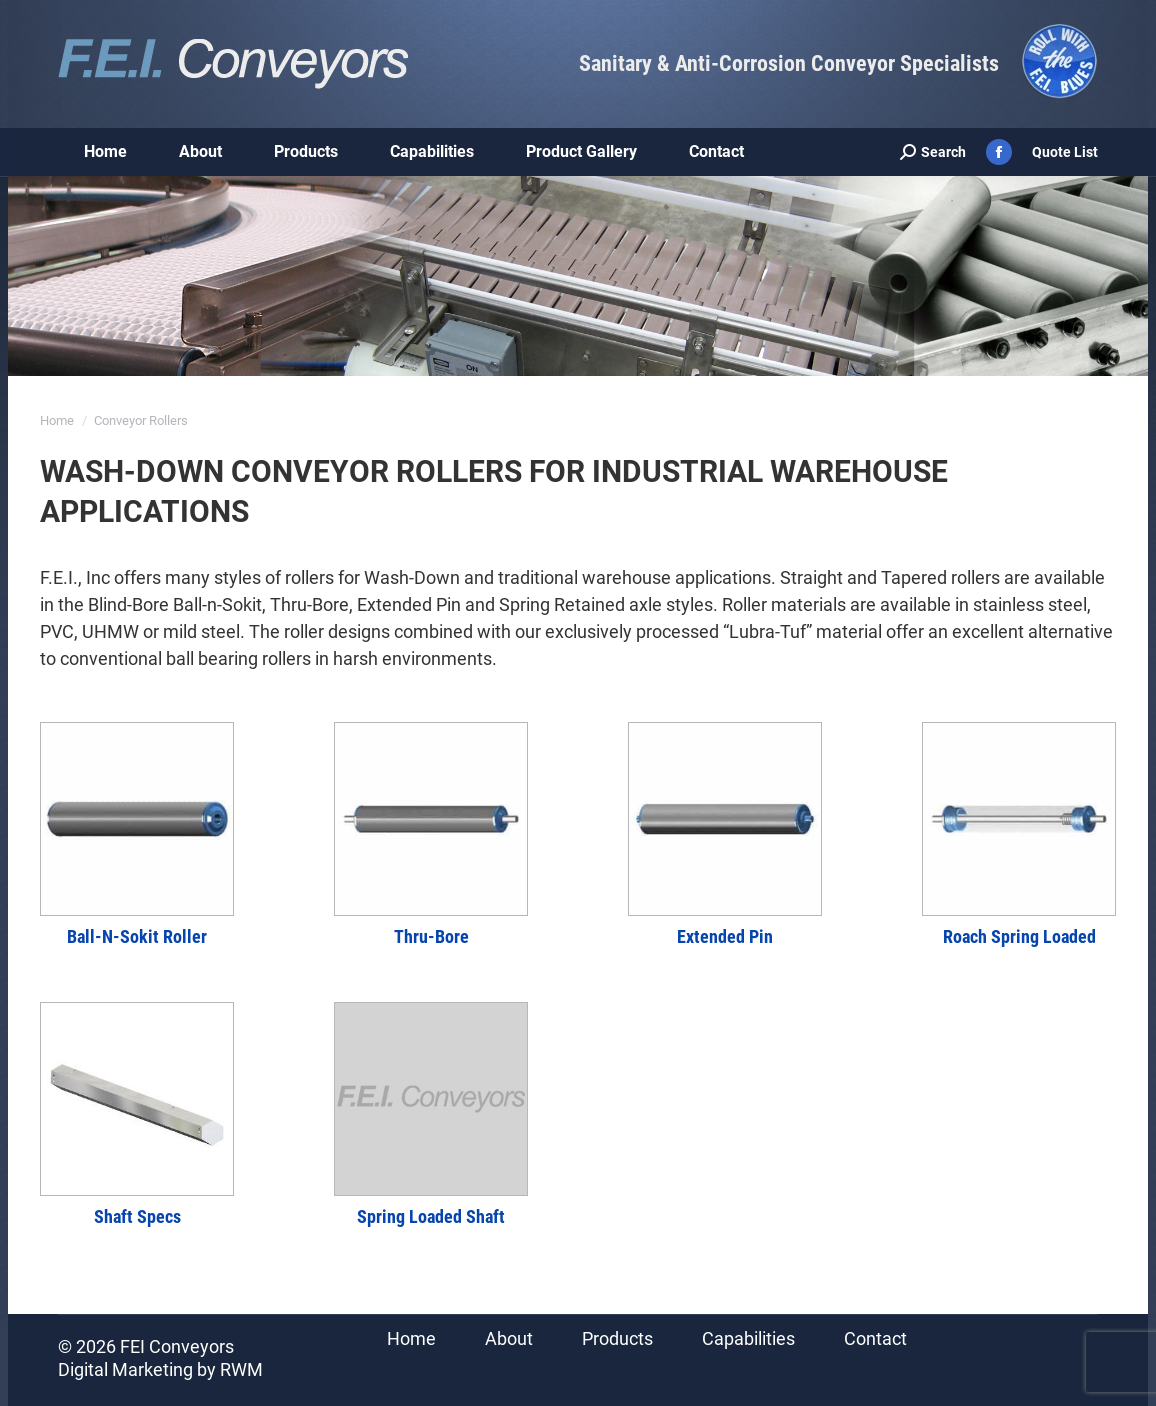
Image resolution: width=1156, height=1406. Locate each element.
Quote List (1065, 152)
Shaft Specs (137, 1216)
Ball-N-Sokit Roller (137, 936)
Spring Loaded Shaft (431, 1216)
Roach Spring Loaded (1019, 936)
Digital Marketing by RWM (160, 1369)
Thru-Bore (431, 936)
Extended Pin (725, 936)
